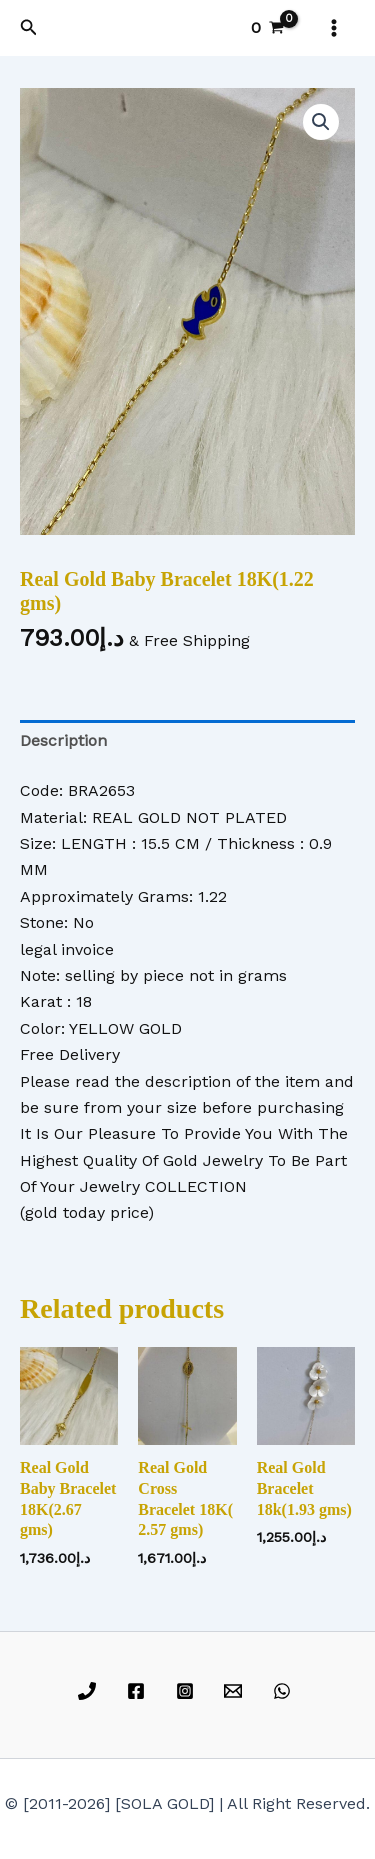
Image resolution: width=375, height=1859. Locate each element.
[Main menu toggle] (334, 28)
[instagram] (187, 1691)
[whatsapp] (285, 1691)
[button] (29, 27)
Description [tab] (63, 740)
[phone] (90, 1691)
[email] (236, 1691)
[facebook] (138, 1691)
